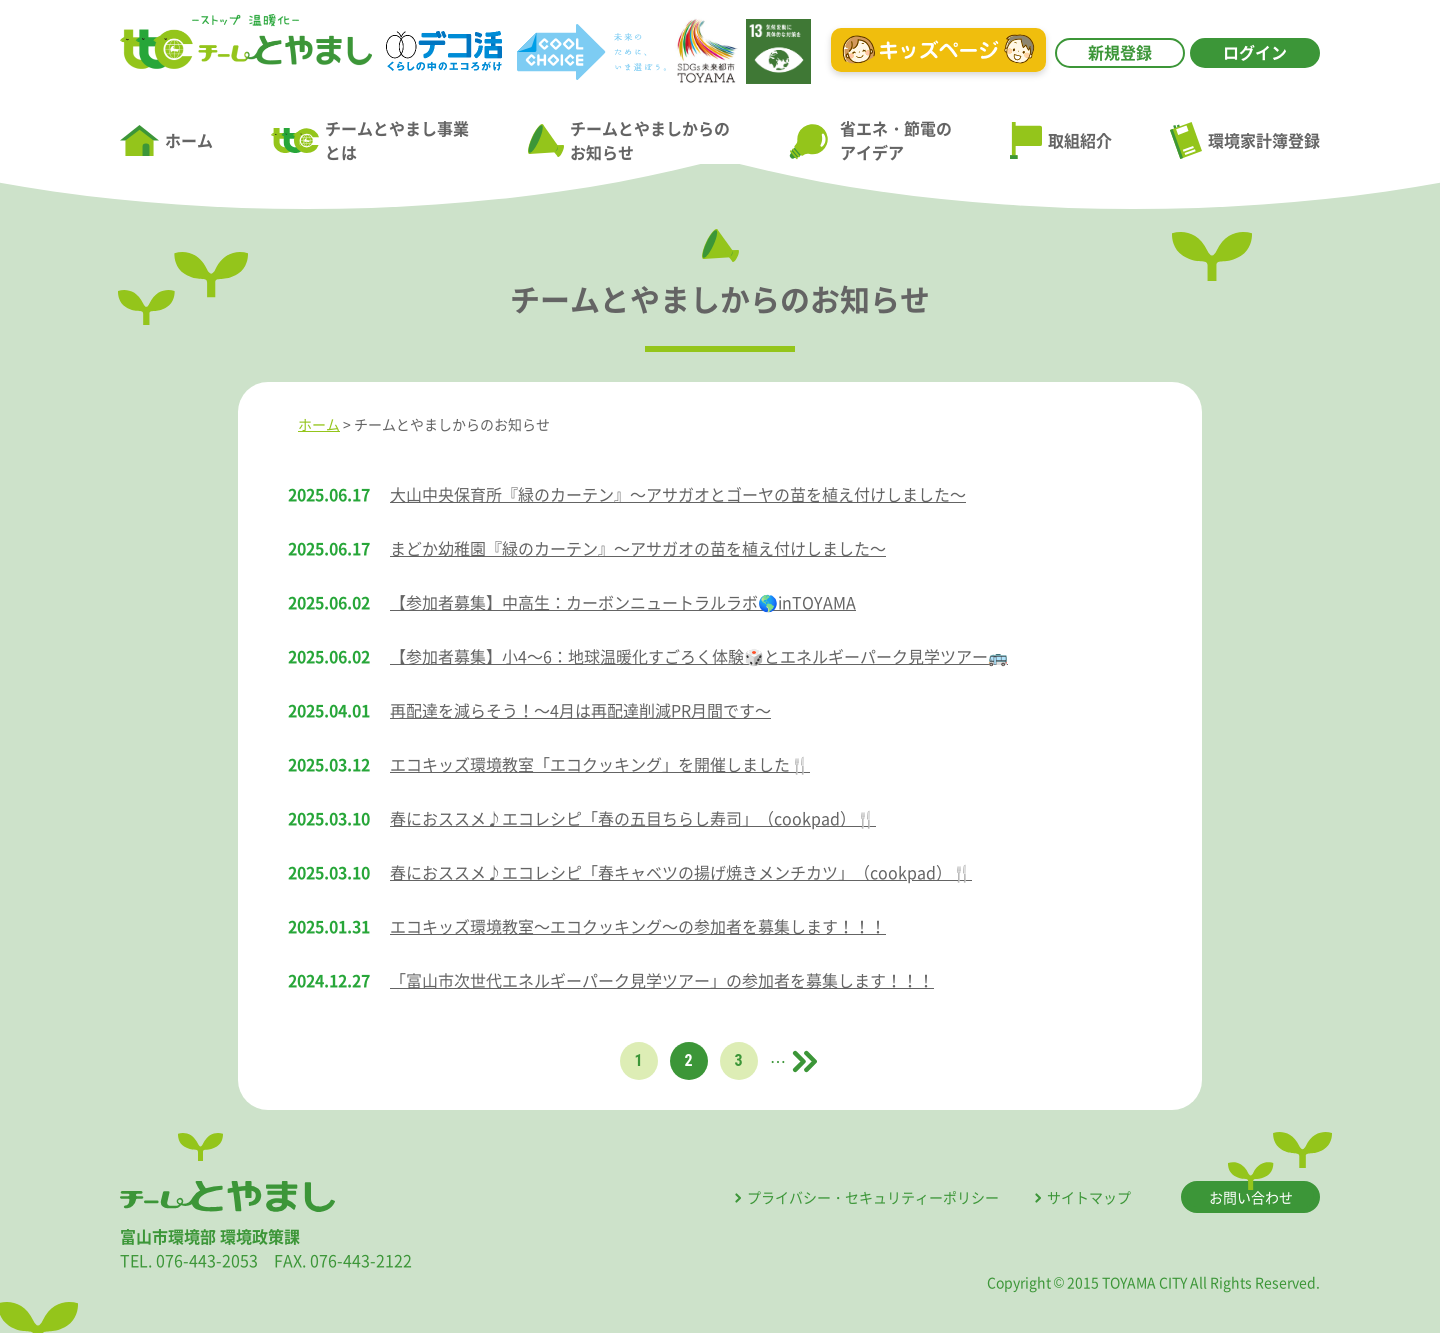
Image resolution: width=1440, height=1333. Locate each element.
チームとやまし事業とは (370, 140)
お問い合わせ (1251, 1197)
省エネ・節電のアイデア (869, 140)
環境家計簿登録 (1245, 140)
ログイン (1255, 52)
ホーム (166, 141)
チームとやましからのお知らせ (629, 140)
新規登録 (1120, 52)
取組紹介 (1061, 141)
